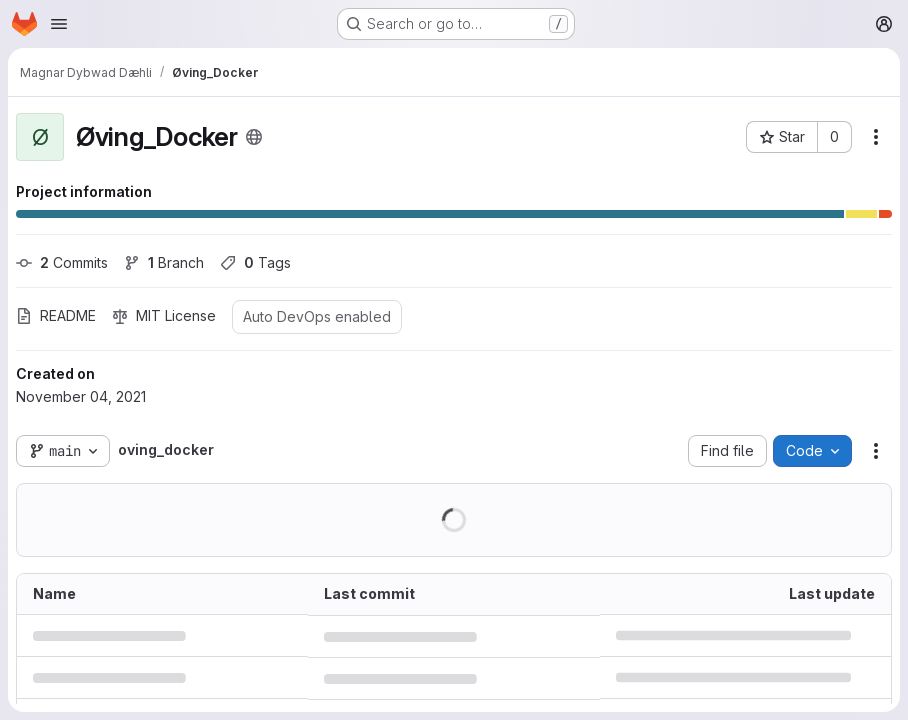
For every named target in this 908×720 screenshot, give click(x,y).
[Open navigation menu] (59, 24)
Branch (164, 262)
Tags (255, 262)
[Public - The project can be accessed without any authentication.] (254, 137)
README (56, 315)
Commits (62, 262)
